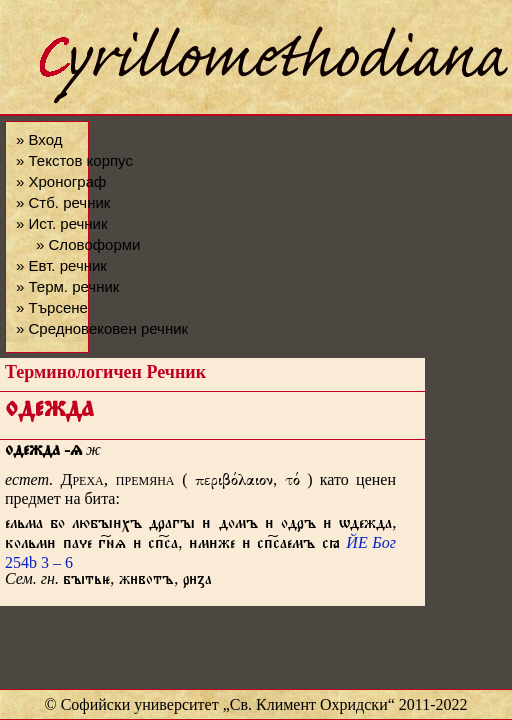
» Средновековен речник (102, 328)
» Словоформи (88, 244)
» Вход (39, 139)
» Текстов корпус (74, 160)
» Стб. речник (63, 202)
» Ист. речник (62, 223)
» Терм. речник (67, 286)
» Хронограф (61, 181)
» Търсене (52, 307)
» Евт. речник (61, 265)
